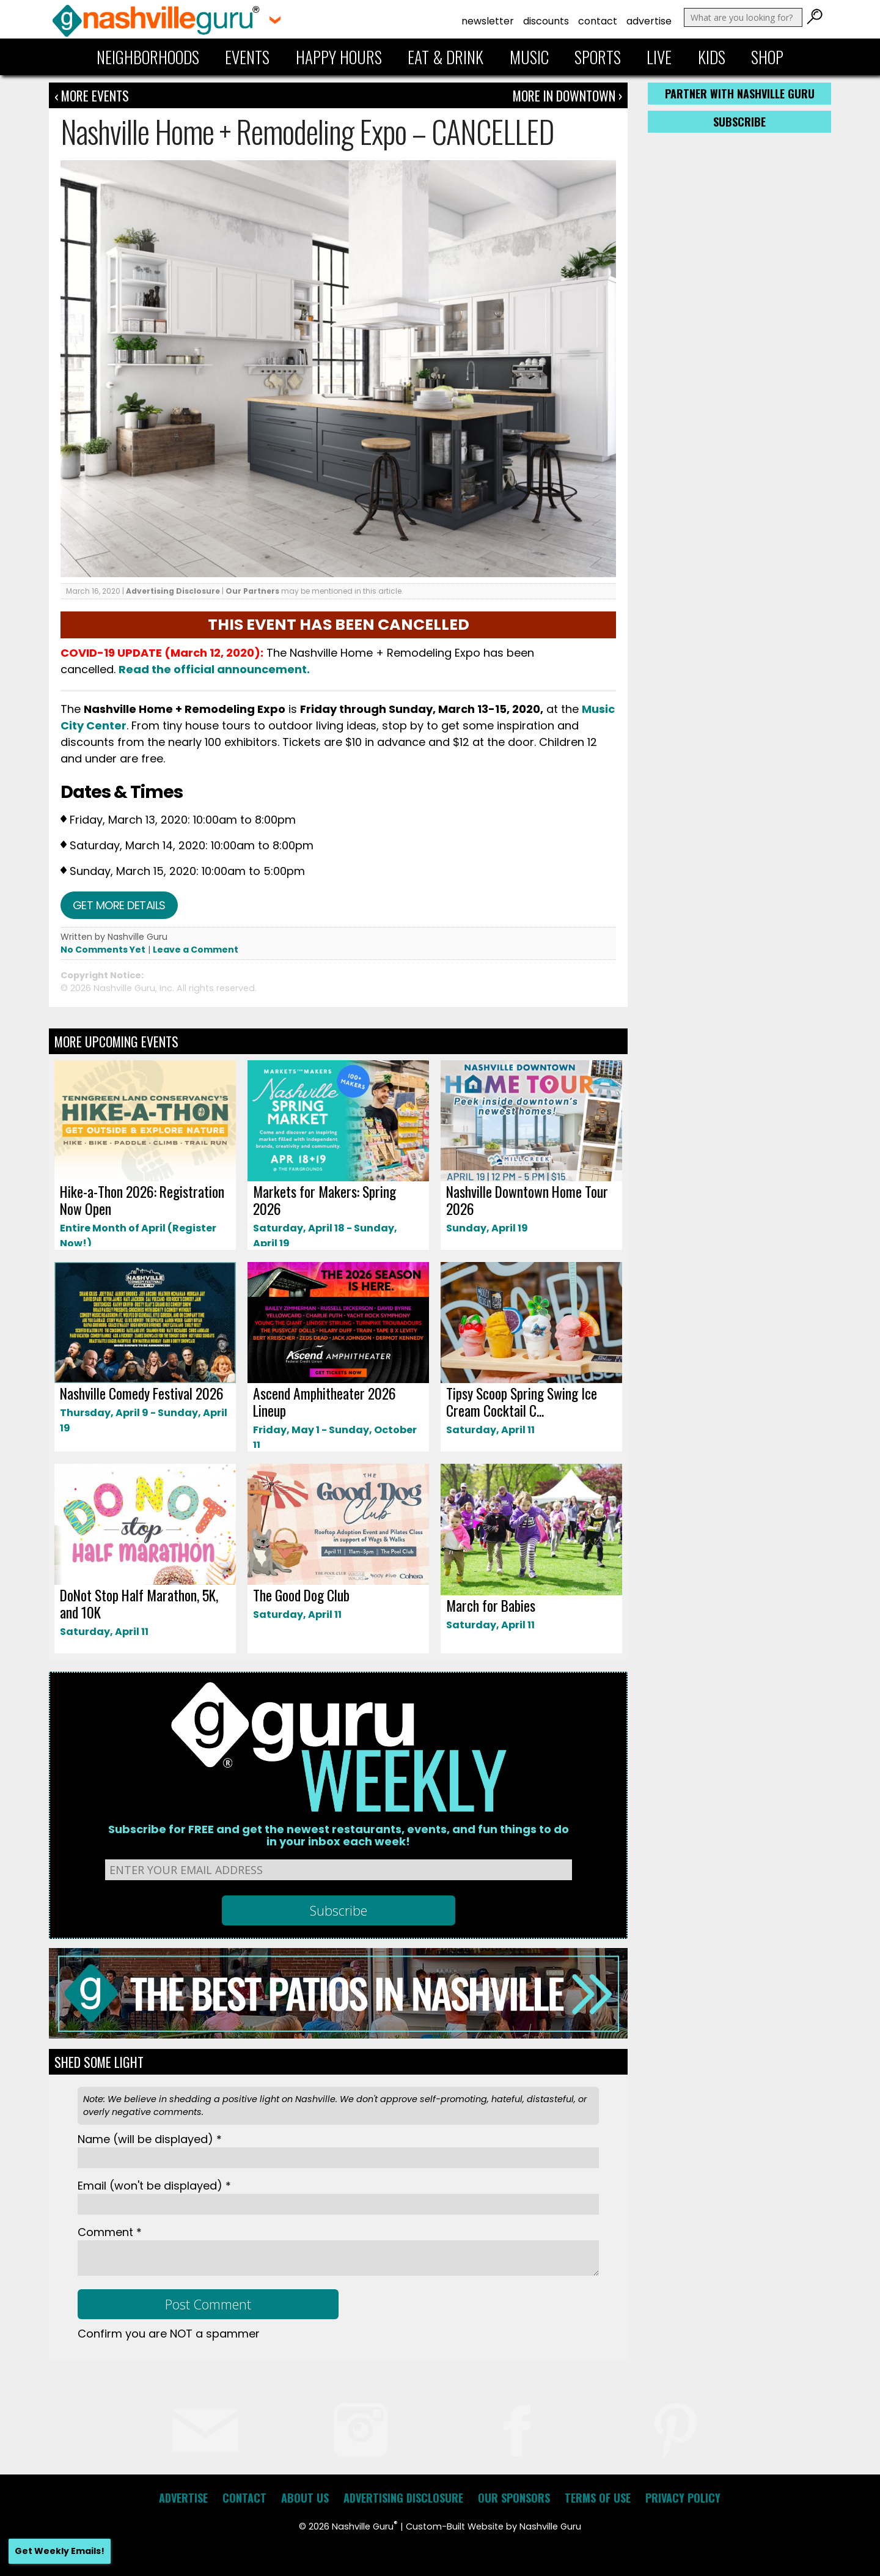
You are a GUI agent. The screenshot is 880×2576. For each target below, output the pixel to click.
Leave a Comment (195, 949)
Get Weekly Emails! (60, 2551)
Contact (597, 21)
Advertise (649, 21)
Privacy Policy (683, 2498)
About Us (305, 2498)
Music (529, 57)
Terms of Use (598, 2498)
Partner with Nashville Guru (740, 93)
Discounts (546, 21)
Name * (150, 2139)
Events (247, 57)
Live (659, 57)
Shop (767, 57)
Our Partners (252, 591)
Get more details (119, 905)
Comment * (110, 2232)
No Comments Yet (103, 949)
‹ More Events (91, 95)
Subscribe (739, 122)
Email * (154, 2185)
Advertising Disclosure (173, 591)
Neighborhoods (148, 57)
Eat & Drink (445, 57)
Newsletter (487, 21)
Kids (711, 57)
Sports (597, 57)
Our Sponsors (514, 2498)
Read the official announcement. (214, 669)
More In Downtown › (567, 95)
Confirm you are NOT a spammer (169, 2333)
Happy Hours (339, 57)
